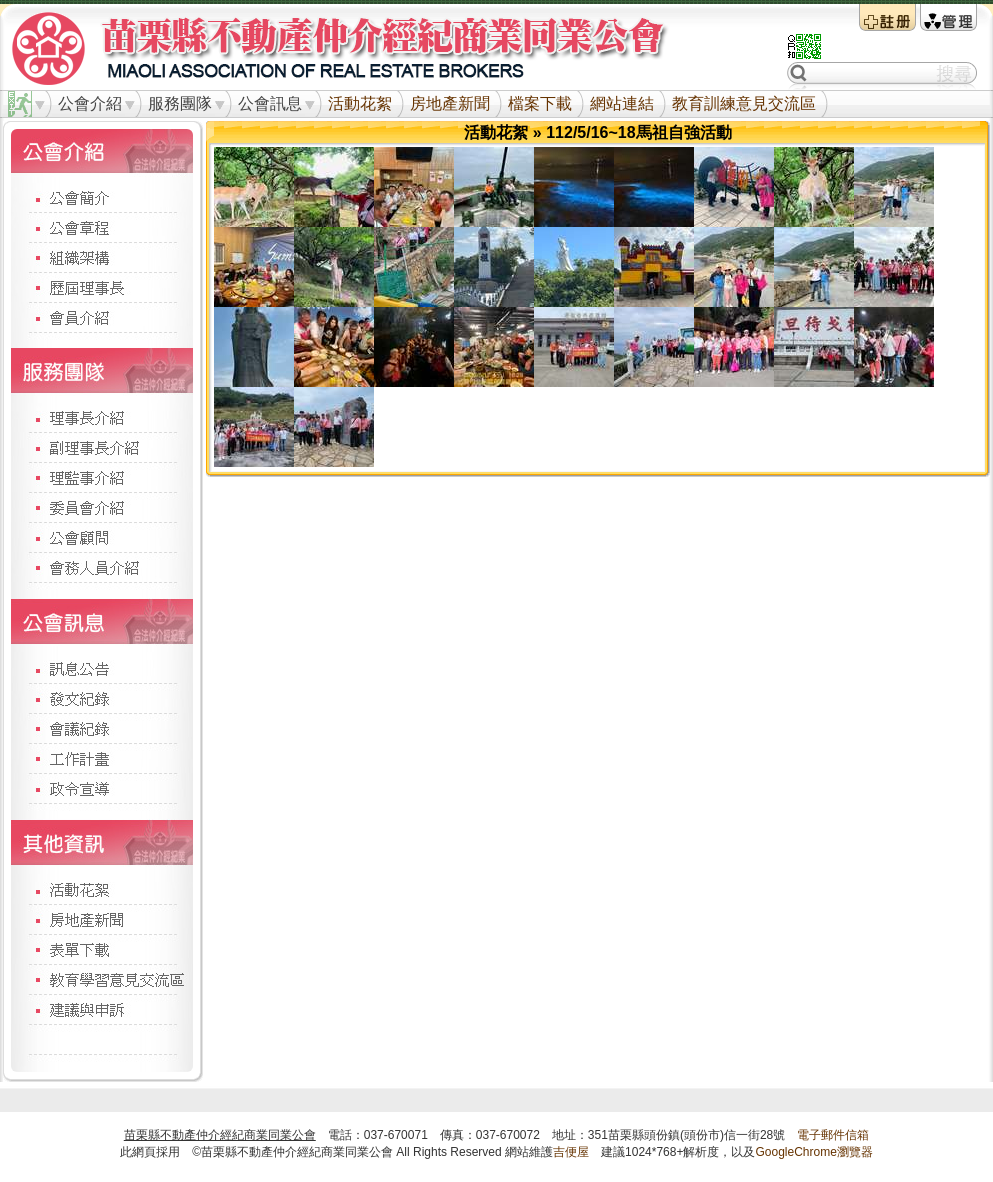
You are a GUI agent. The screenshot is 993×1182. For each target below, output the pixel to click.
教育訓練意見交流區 (744, 103)
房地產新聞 (450, 103)
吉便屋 (571, 1152)
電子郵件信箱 (833, 1135)
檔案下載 (540, 103)
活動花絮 (360, 103)
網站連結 (622, 103)
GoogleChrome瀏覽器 (813, 1152)
